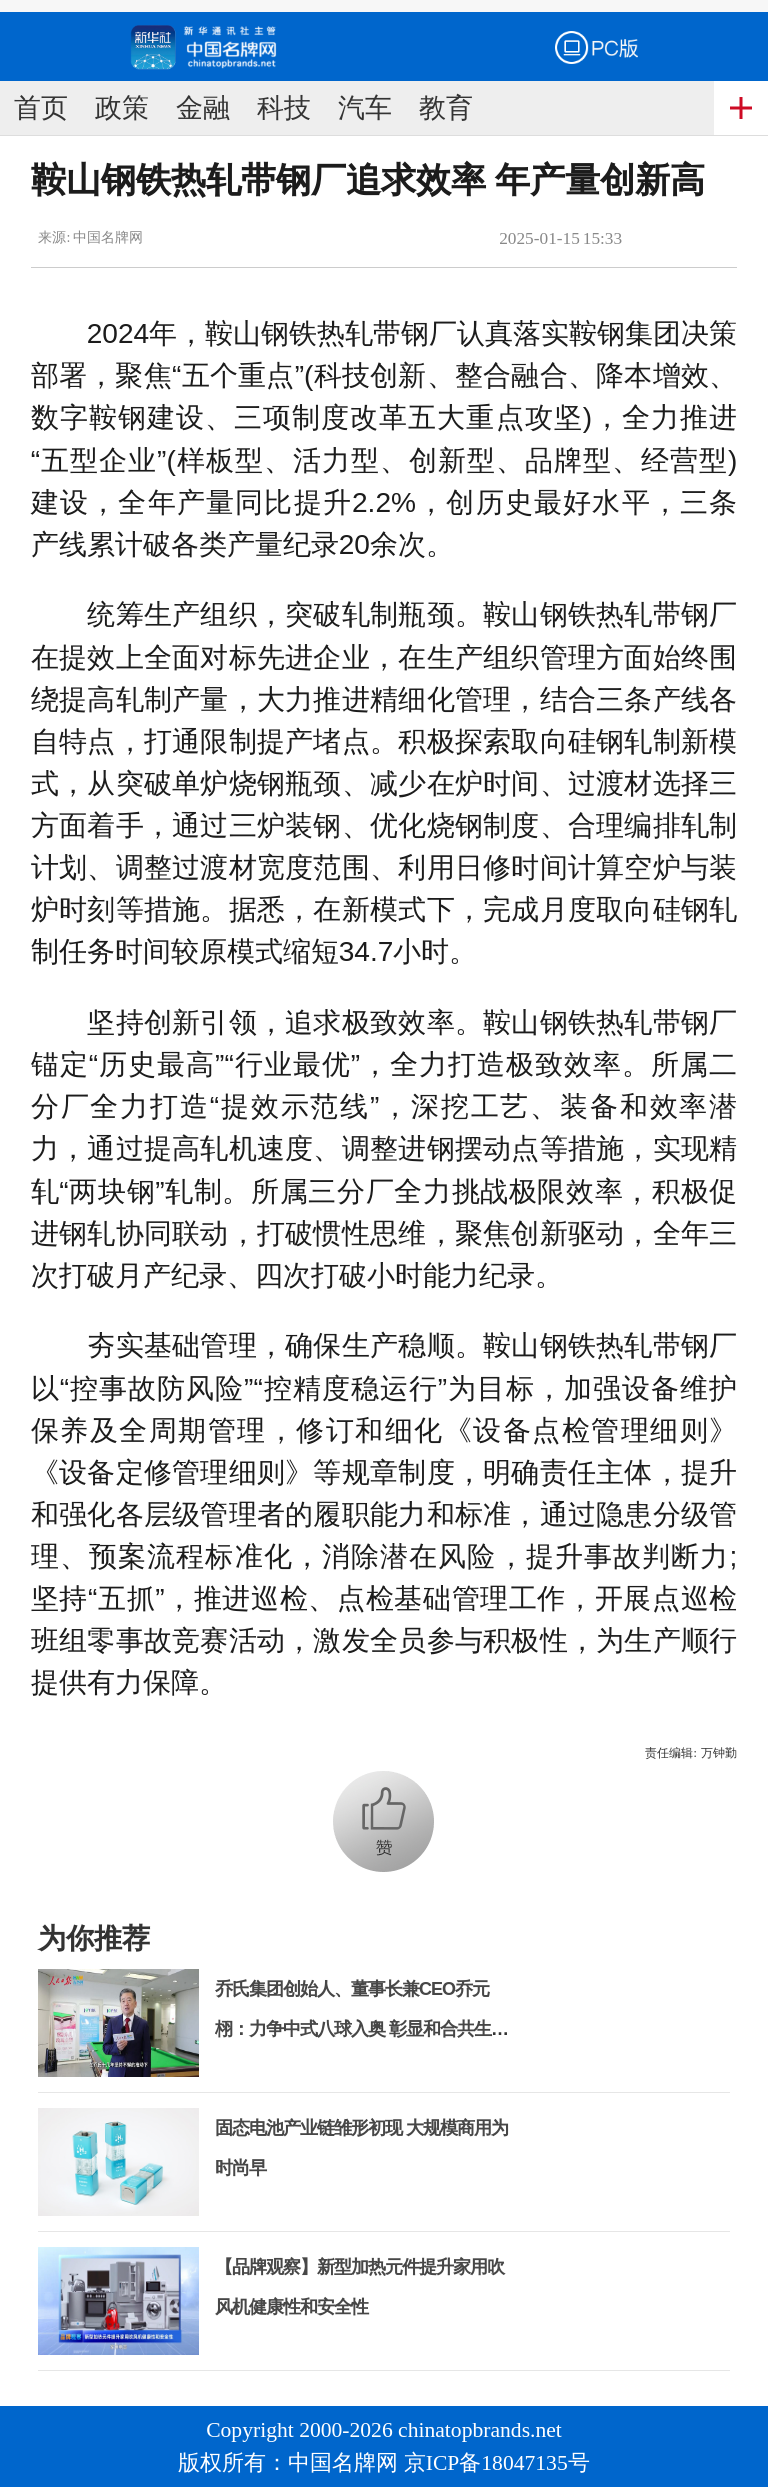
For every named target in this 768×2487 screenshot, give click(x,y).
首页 (41, 108)
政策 (122, 108)
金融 (203, 108)
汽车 (365, 108)
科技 (284, 108)
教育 (446, 108)
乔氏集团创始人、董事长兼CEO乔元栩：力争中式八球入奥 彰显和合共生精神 (361, 2029)
